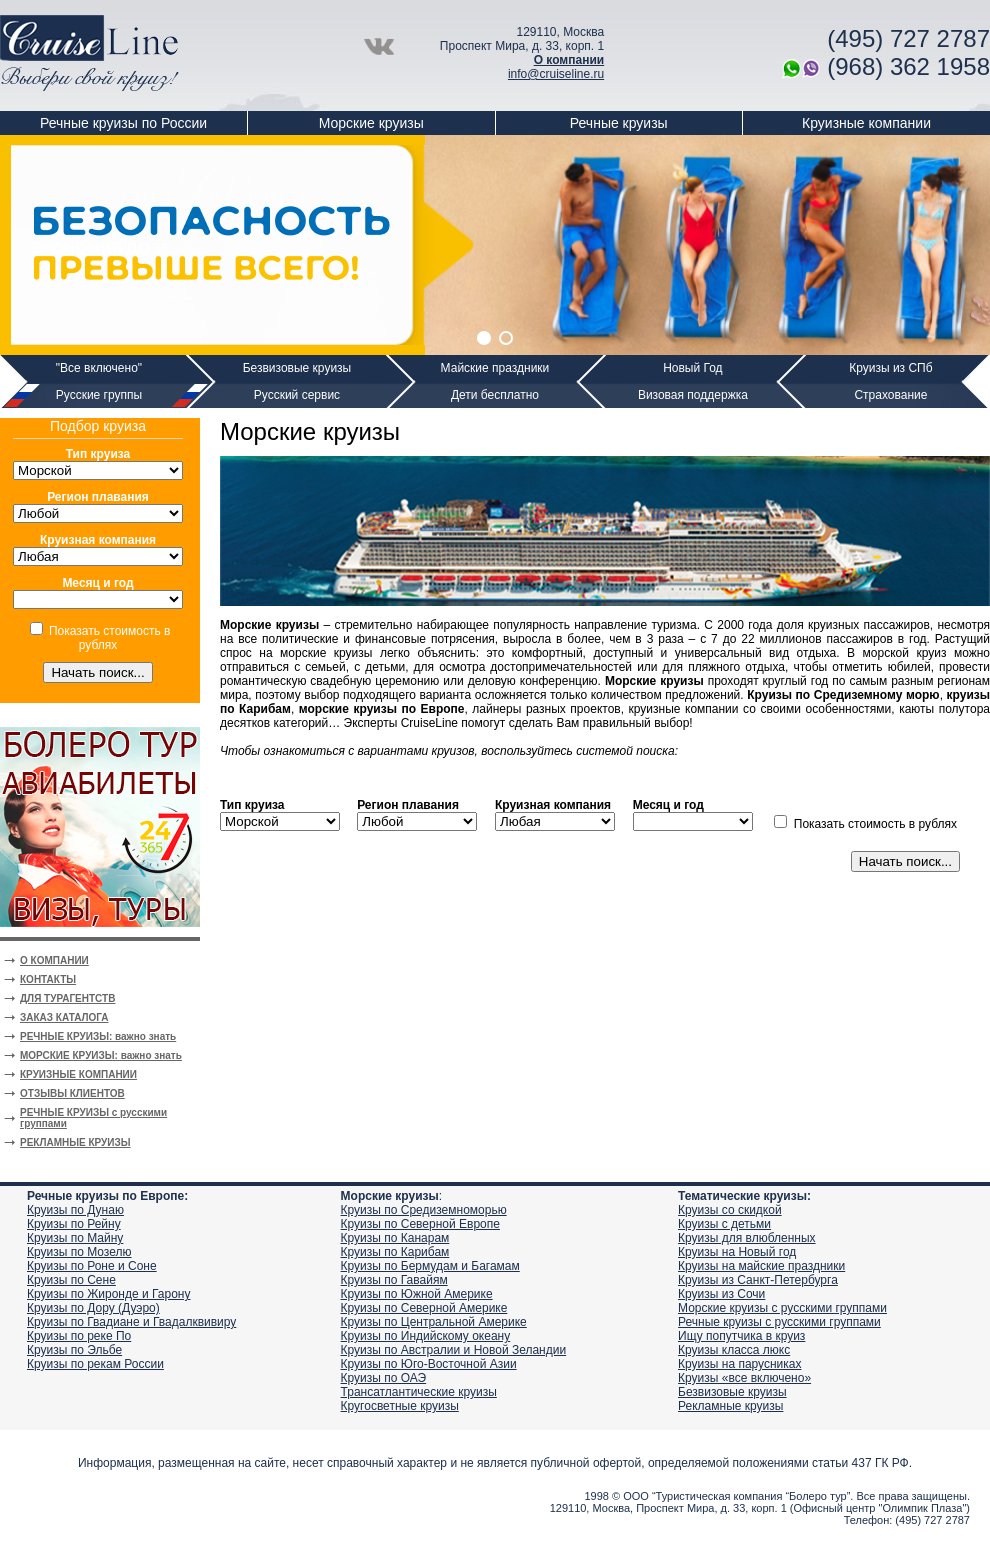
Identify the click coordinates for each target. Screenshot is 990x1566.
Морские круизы (371, 123)
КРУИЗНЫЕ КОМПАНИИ (78, 1074)
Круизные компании (866, 123)
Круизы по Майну (75, 1238)
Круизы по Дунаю (75, 1210)
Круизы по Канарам (395, 1238)
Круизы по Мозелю (79, 1252)
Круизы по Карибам (395, 1252)
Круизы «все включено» (744, 1378)
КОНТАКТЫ (48, 979)
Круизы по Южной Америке (417, 1294)
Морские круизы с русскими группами (782, 1308)
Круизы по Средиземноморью (424, 1210)
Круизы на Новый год (737, 1252)
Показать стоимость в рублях (109, 638)
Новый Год (692, 368)
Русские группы (99, 395)
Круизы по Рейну (74, 1224)
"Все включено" (99, 368)
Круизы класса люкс (734, 1350)
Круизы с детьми (724, 1224)
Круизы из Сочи (721, 1294)
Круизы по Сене (71, 1280)
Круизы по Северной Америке (424, 1308)
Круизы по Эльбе (74, 1350)
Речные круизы (619, 123)
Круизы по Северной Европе (420, 1224)
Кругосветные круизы (400, 1406)
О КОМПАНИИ (54, 960)
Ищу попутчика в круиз (741, 1336)
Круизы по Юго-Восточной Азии (429, 1364)
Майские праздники (495, 368)
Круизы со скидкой (730, 1210)
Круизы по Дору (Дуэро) (93, 1308)
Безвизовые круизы (297, 368)
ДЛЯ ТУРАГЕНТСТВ (67, 998)
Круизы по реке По (79, 1336)
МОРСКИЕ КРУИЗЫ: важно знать (101, 1055)
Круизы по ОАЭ (384, 1378)
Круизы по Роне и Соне (92, 1266)
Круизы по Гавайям (394, 1280)
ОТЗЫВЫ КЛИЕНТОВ (72, 1093)
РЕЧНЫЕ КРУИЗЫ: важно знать (98, 1036)
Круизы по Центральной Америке (434, 1322)
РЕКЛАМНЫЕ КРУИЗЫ (75, 1142)
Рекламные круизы (730, 1406)
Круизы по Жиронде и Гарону (108, 1294)
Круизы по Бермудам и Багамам (430, 1266)
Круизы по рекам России (95, 1364)
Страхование (890, 395)
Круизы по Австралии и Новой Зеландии (454, 1350)
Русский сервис (297, 395)
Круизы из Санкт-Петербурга (758, 1280)
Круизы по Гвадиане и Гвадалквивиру (131, 1322)
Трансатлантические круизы (419, 1392)
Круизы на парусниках (739, 1364)
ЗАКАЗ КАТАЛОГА (64, 1017)
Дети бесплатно (495, 395)
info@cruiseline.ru (556, 74)
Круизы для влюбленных (747, 1238)
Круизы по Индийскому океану (426, 1336)
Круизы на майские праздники (761, 1266)
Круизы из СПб (890, 368)
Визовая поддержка (693, 395)
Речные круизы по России (123, 123)
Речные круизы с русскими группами (779, 1322)
